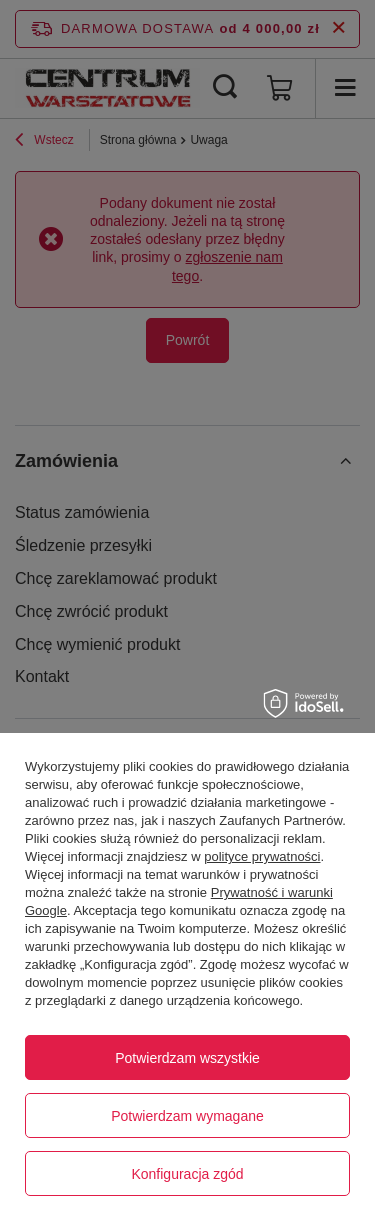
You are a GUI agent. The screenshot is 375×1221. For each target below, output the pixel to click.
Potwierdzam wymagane (187, 1116)
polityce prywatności (262, 856)
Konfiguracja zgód (187, 1174)
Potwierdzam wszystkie (187, 1058)
